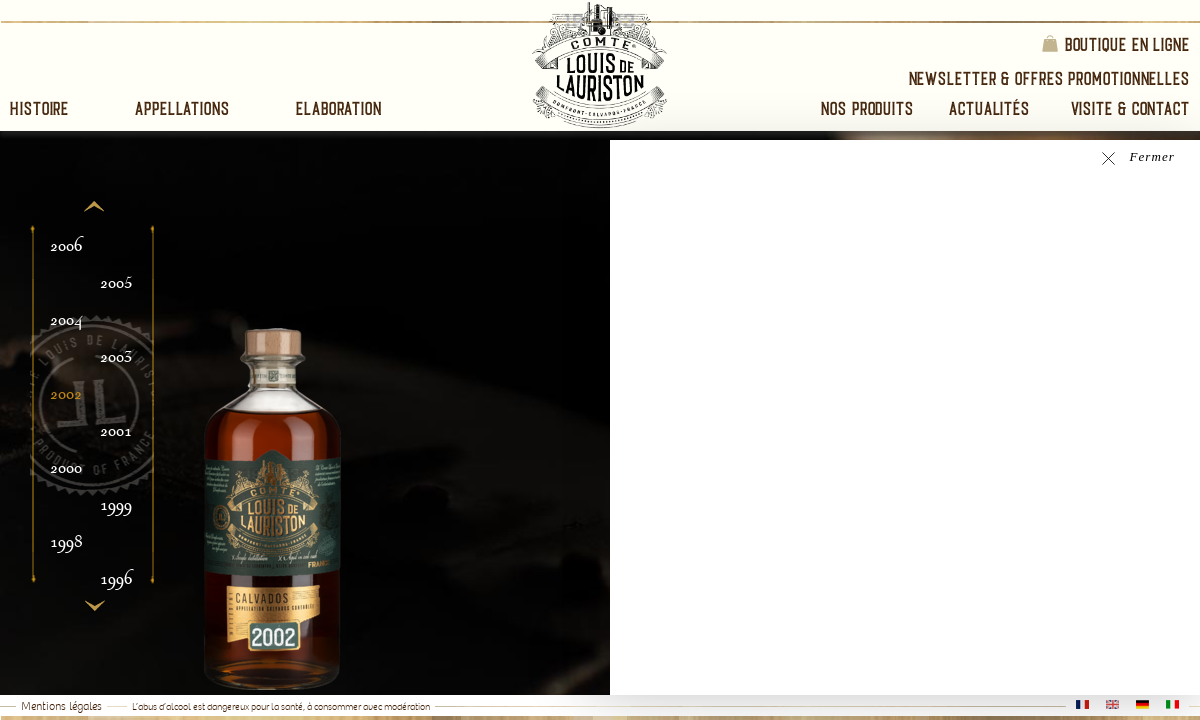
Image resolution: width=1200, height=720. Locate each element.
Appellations (182, 108)
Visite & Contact (1130, 108)
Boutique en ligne (1115, 43)
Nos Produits (867, 108)
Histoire (39, 108)
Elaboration (339, 108)
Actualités (989, 108)
